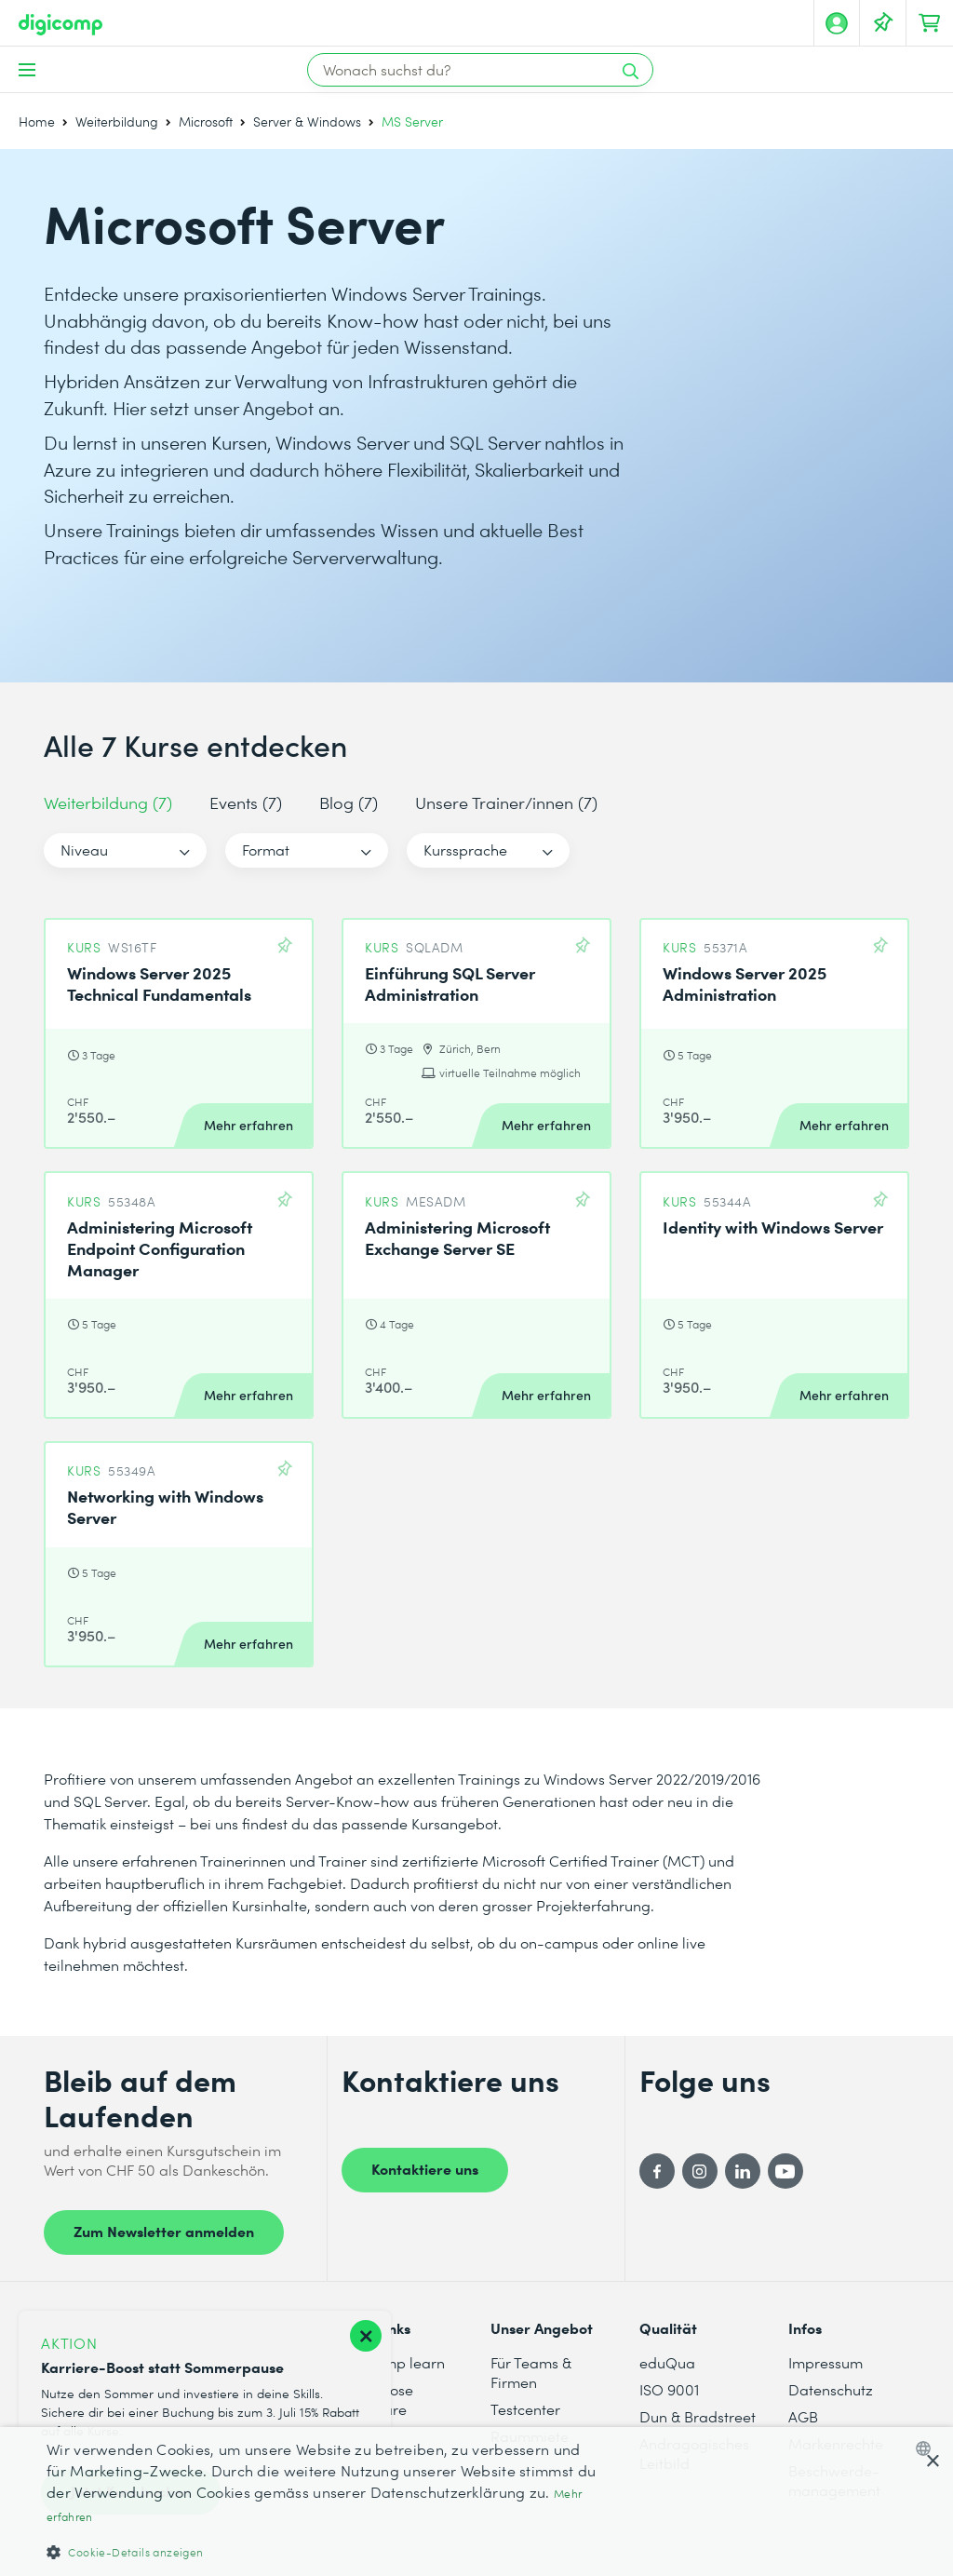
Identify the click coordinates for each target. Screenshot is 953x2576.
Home (37, 121)
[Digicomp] (60, 24)
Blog (348, 802)
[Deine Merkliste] (883, 23)
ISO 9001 (669, 2389)
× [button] (932, 2462)
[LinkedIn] (742, 2171)
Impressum (825, 2362)
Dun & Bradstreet (697, 2416)
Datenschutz (830, 2389)
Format (265, 849)
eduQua (667, 2362)
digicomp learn (393, 2362)
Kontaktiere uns (424, 2168)
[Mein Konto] (836, 23)
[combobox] (927, 2448)
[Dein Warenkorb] (929, 23)
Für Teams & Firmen (530, 2372)
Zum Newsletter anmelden (164, 2230)
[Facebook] (657, 2171)
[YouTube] (785, 2171)
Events (245, 802)
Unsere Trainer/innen (506, 802)
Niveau (84, 849)
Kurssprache (465, 849)
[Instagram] (700, 2171)
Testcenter (525, 2409)
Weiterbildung (116, 121)
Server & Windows (307, 121)
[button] (323, 2551)
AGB (803, 2416)
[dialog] (476, 2501)
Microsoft (206, 121)
